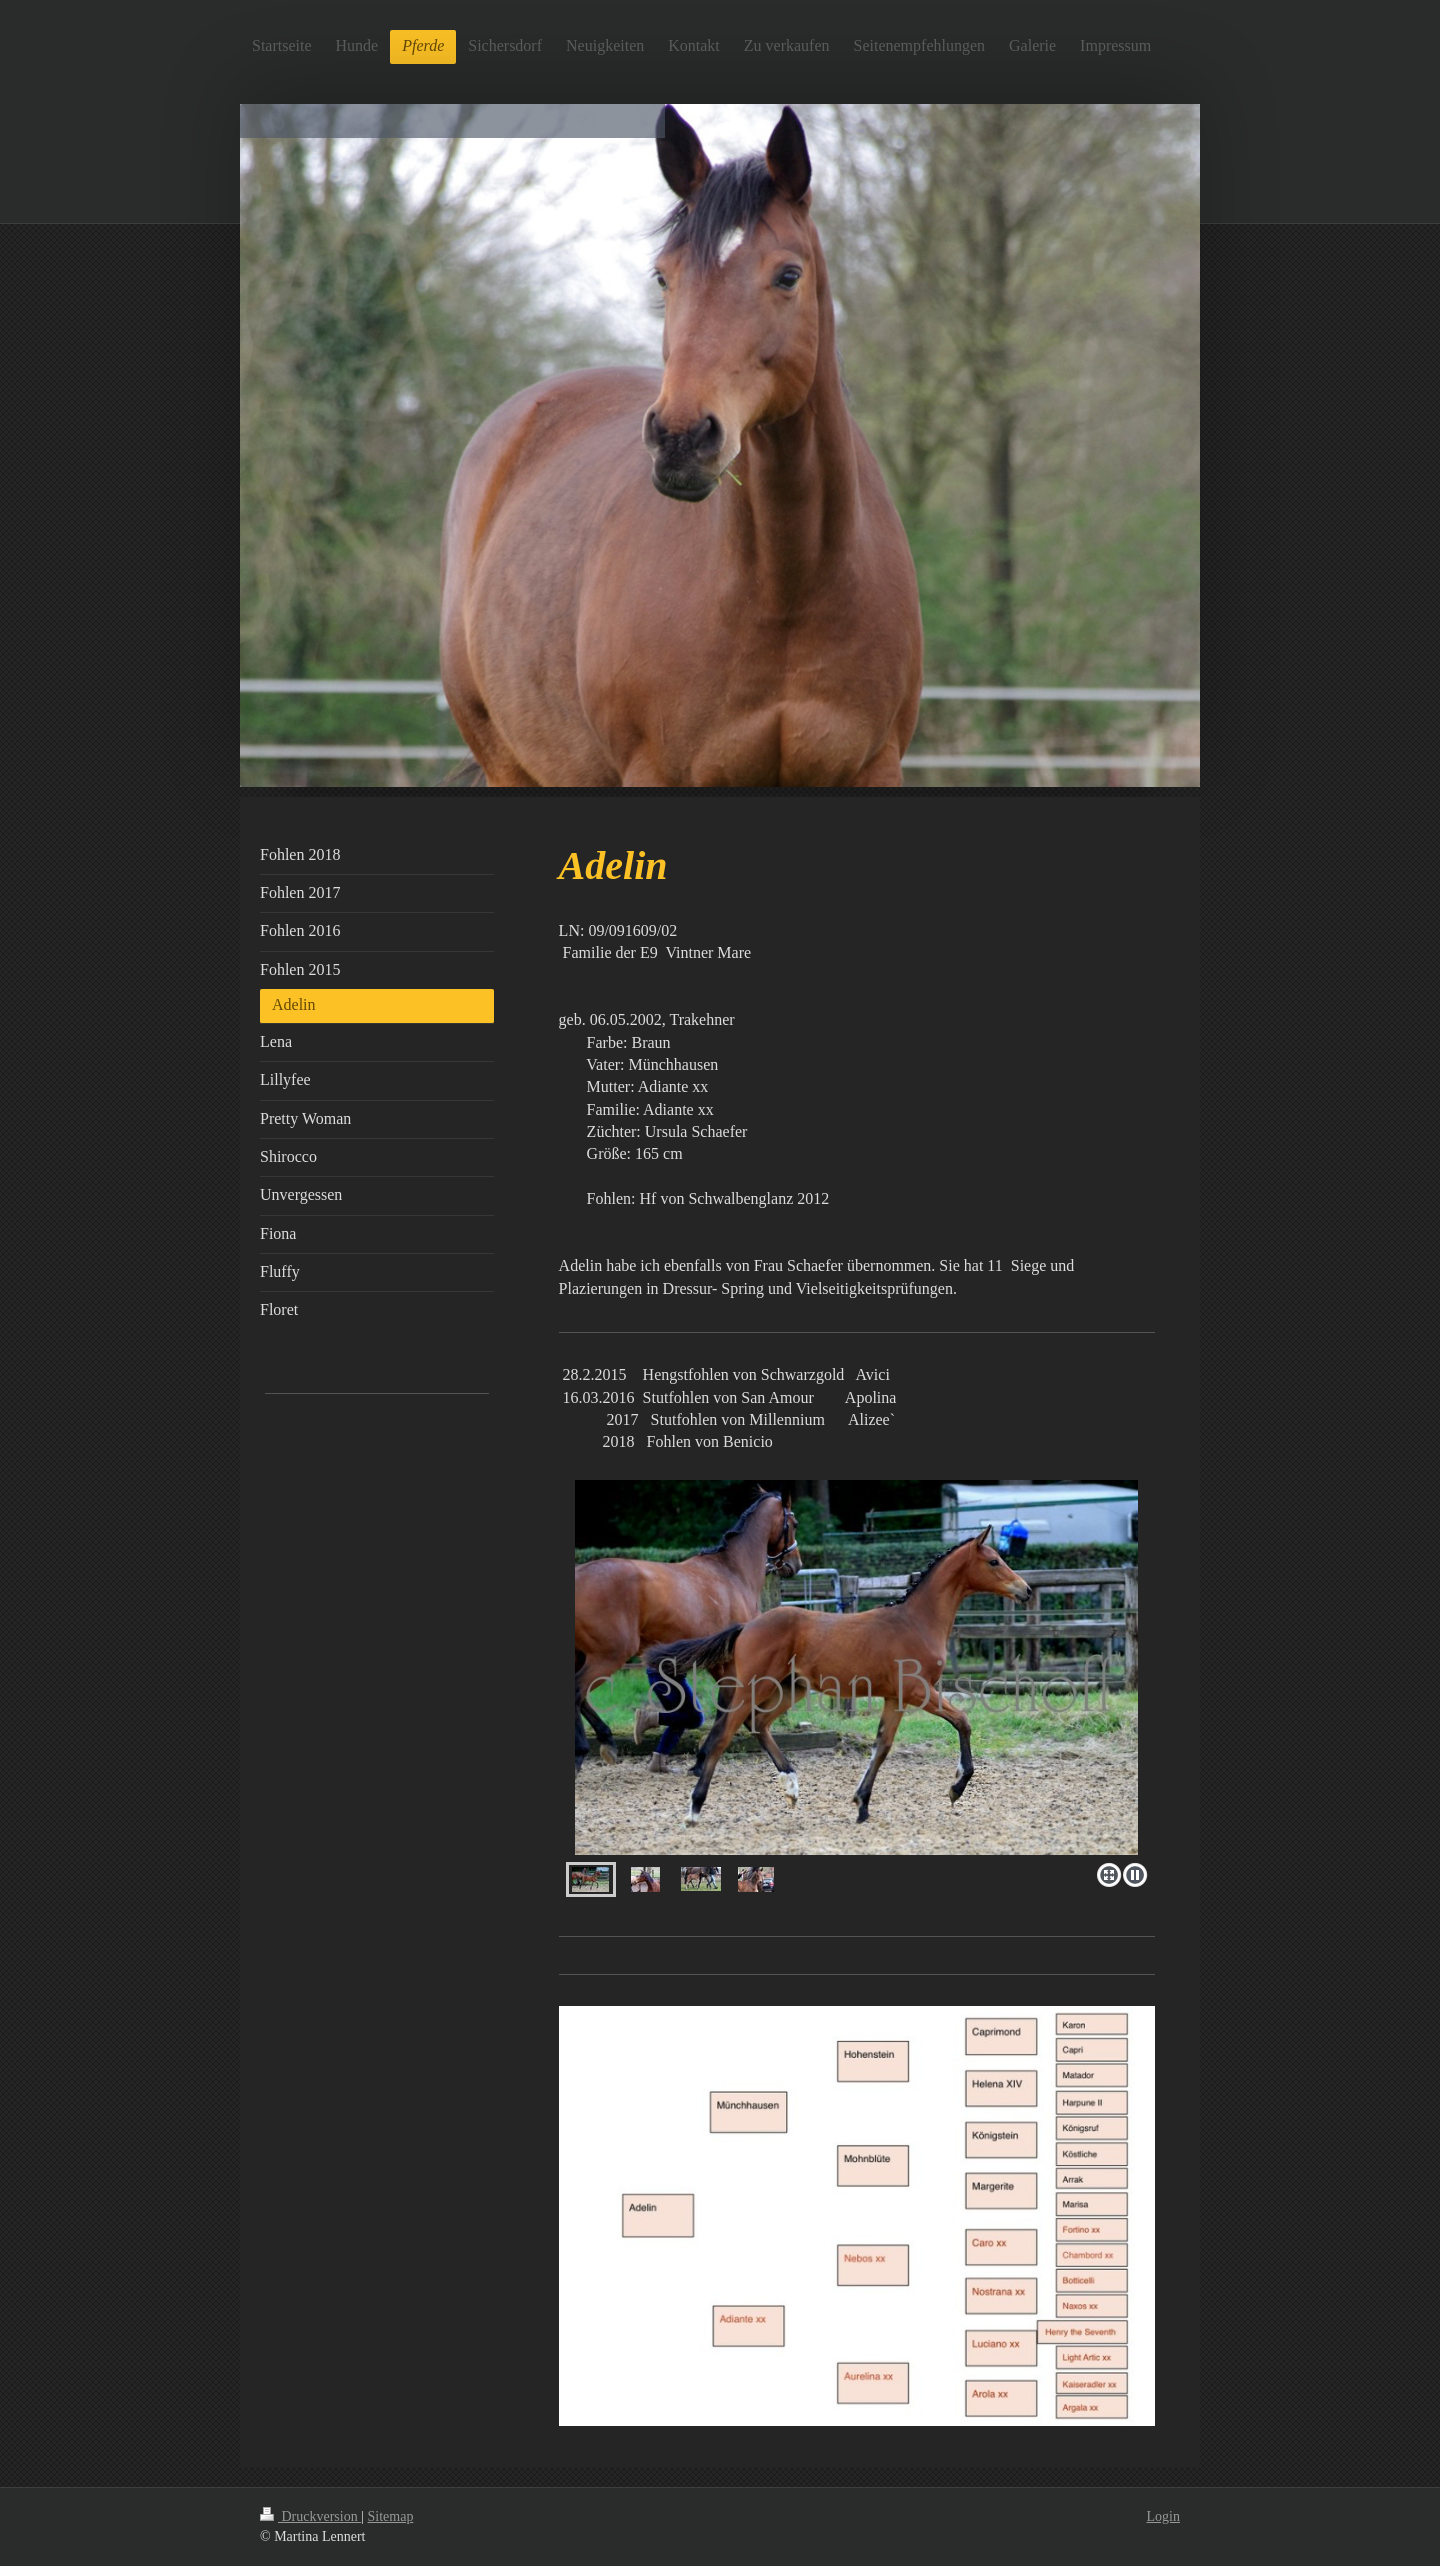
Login (1163, 2516)
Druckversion (310, 2516)
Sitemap (391, 2516)
